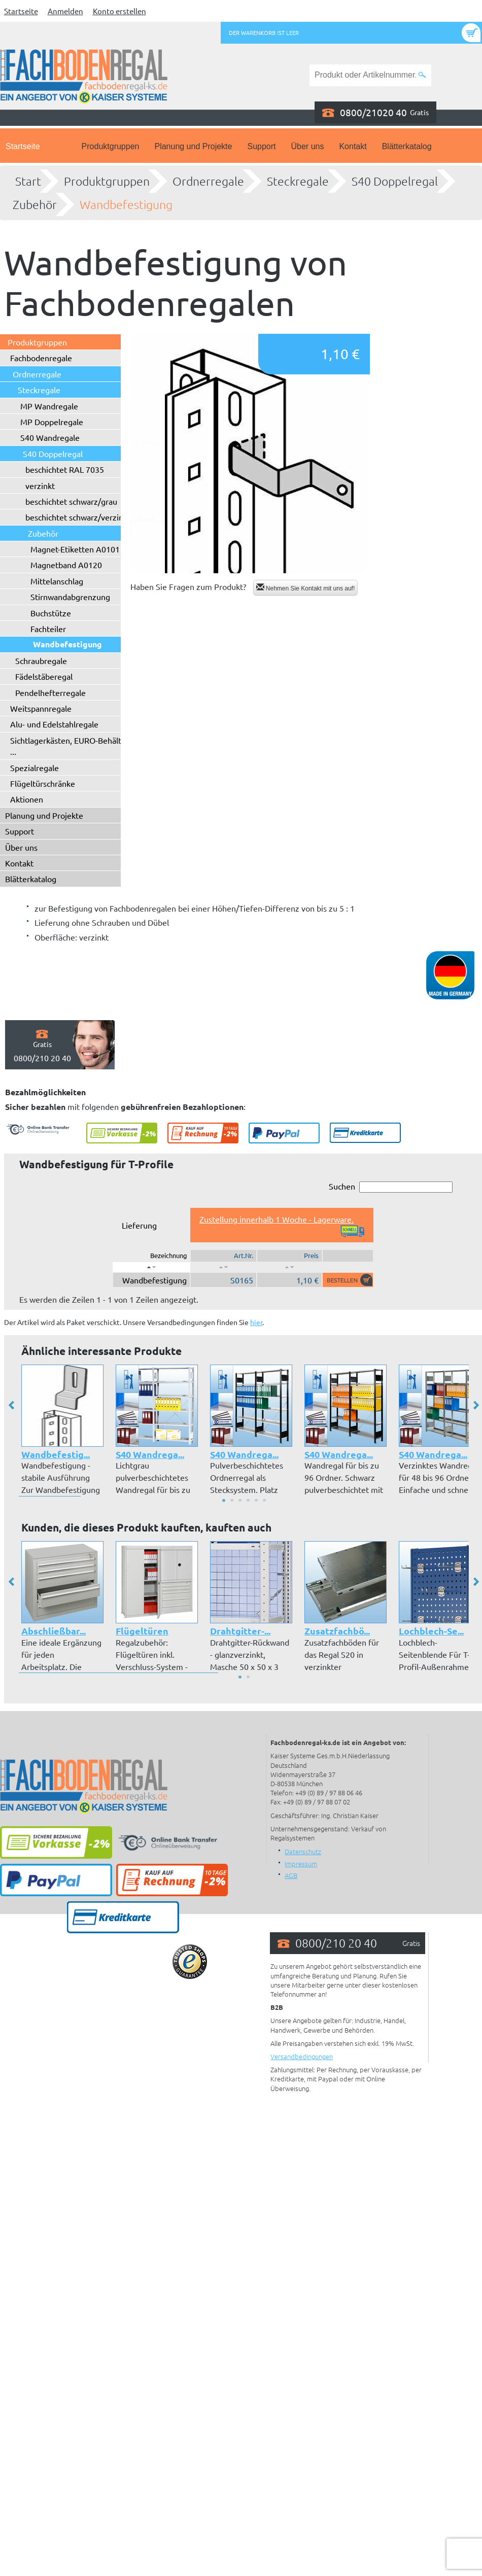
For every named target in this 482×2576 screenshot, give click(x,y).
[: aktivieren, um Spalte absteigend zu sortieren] (151, 1267)
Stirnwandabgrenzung (70, 596)
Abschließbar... (53, 1631)
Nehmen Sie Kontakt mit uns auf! (305, 587)
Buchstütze (50, 613)
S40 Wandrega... (150, 1454)
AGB (291, 1875)
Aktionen (26, 799)
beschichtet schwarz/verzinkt (77, 517)
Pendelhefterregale (50, 692)
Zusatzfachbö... (337, 1631)
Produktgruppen (111, 146)
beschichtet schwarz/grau (71, 501)
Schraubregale (41, 660)
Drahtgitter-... (240, 1631)
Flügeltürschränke (42, 783)
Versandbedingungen (301, 2056)
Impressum (301, 1863)
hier (256, 1322)
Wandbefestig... (55, 1454)
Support (261, 146)
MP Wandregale (49, 406)
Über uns (307, 146)
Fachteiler (48, 628)
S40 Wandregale (50, 437)
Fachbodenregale (41, 358)
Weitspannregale (41, 708)
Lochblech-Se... (431, 1631)
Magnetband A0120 (66, 565)
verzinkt (40, 485)
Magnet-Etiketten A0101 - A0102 (90, 549)
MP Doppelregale (51, 421)
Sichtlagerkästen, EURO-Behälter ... (69, 745)
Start (28, 181)
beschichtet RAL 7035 (64, 469)
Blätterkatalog (407, 146)
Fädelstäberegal (44, 676)
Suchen (391, 1187)
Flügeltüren (142, 1631)
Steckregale (298, 181)
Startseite (21, 11)
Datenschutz (303, 1851)
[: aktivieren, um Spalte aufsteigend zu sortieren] (223, 1267)
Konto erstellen (119, 11)
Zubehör (35, 204)
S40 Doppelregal (395, 181)
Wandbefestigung (126, 204)
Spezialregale (34, 767)
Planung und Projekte (193, 146)
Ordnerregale (208, 181)
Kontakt (352, 146)
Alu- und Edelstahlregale (54, 724)
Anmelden (65, 11)
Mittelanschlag (56, 581)
